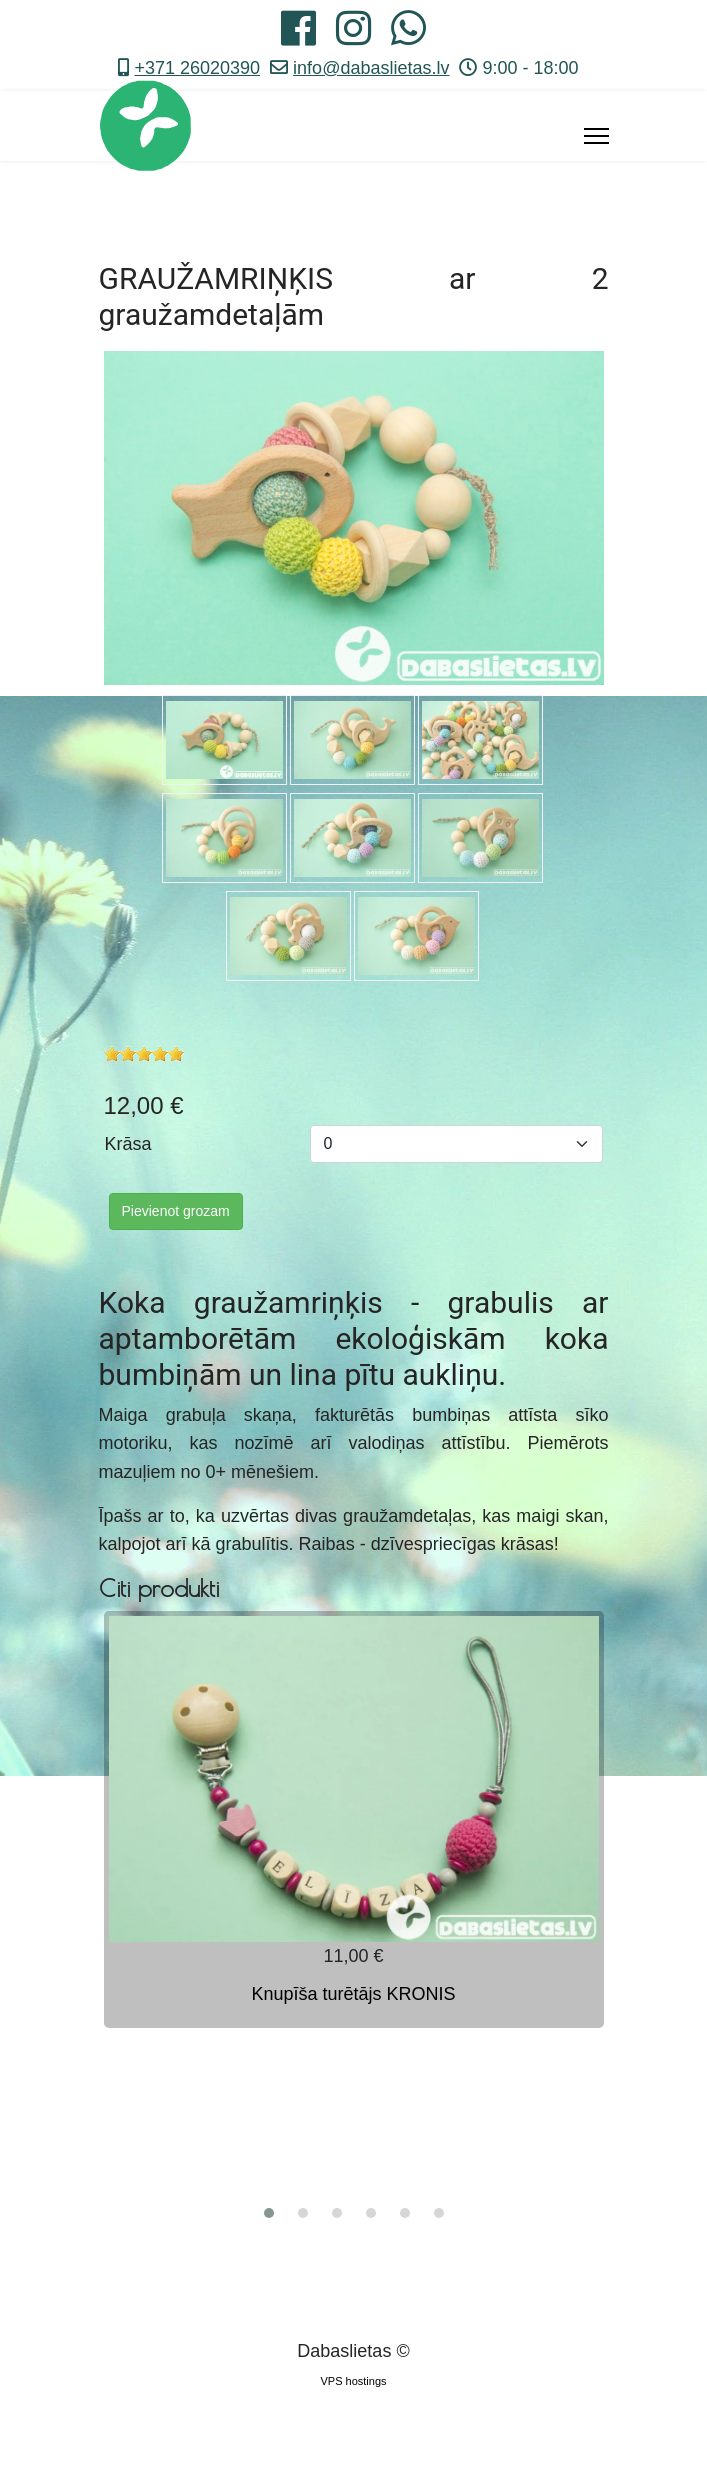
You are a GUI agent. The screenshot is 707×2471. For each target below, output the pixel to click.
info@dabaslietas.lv (371, 68)
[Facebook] (298, 36)
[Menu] (596, 136)
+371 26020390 (197, 68)
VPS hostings (353, 2381)
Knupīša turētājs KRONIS (353, 1994)
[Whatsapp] (408, 36)
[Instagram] (353, 36)
